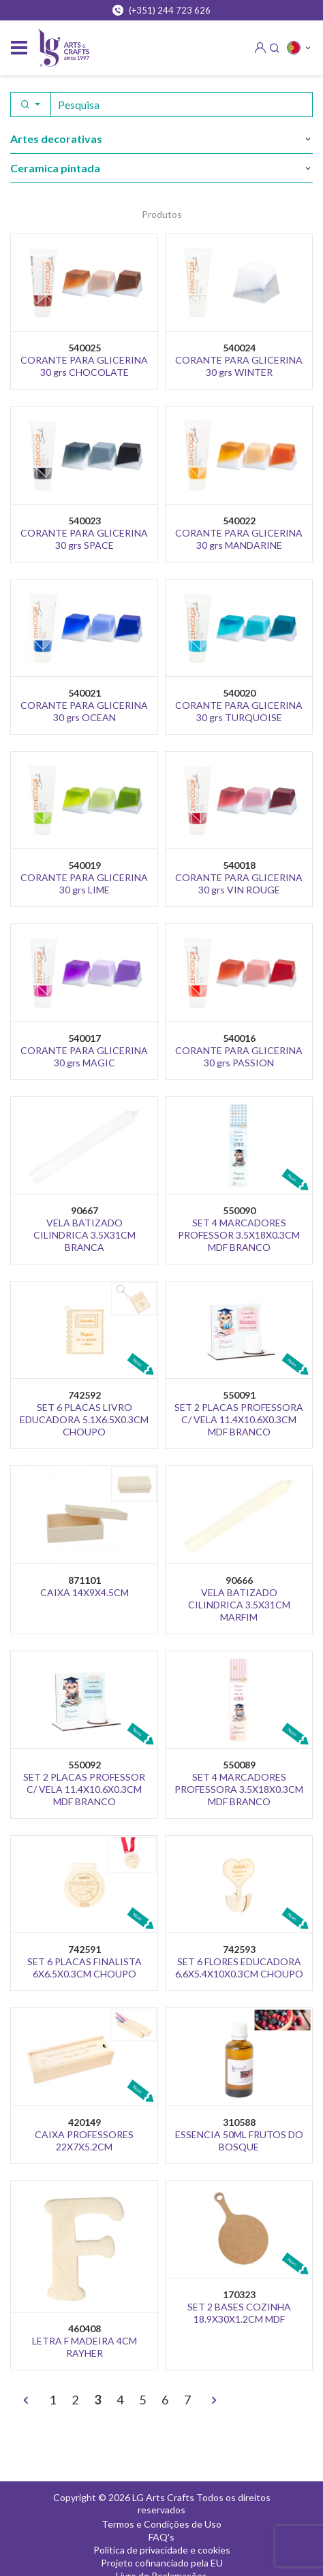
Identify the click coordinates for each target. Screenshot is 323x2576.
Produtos (162, 214)
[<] (26, 2401)
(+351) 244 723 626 (161, 10)
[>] (214, 2401)
